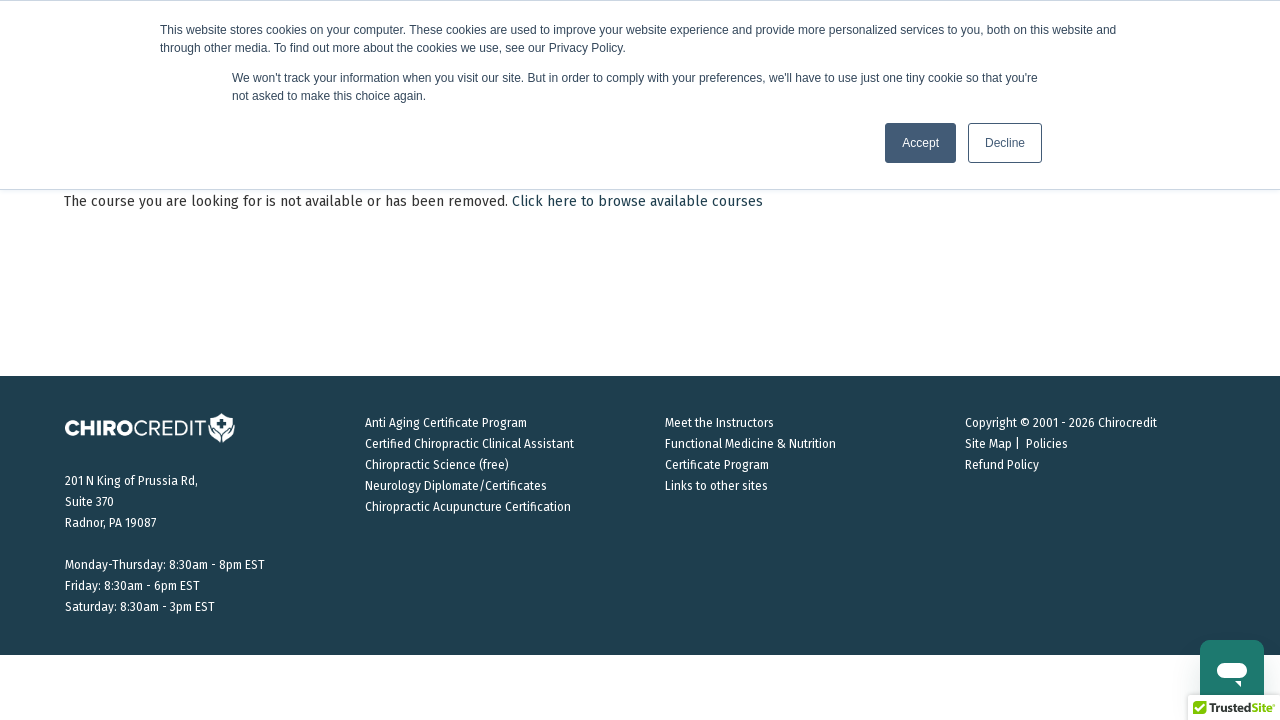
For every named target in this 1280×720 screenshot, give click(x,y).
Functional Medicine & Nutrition (750, 444)
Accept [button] (920, 143)
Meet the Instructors (719, 423)
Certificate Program (717, 465)
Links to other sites (716, 486)
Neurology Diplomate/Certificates (456, 486)
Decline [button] (1005, 143)
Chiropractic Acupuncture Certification (468, 507)
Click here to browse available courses (637, 201)
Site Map (988, 444)
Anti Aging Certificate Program (446, 423)
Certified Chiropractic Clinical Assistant (469, 444)
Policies (1047, 444)
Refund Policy (1002, 465)
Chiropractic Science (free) (437, 465)
